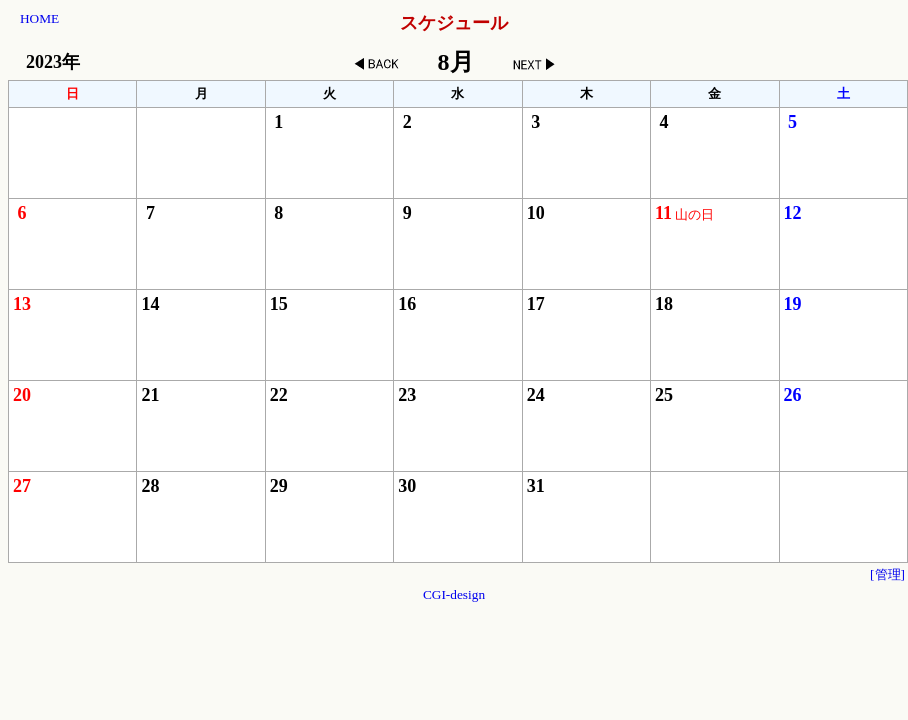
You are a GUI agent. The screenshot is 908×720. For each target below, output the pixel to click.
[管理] (887, 574)
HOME (39, 18)
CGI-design (454, 594)
